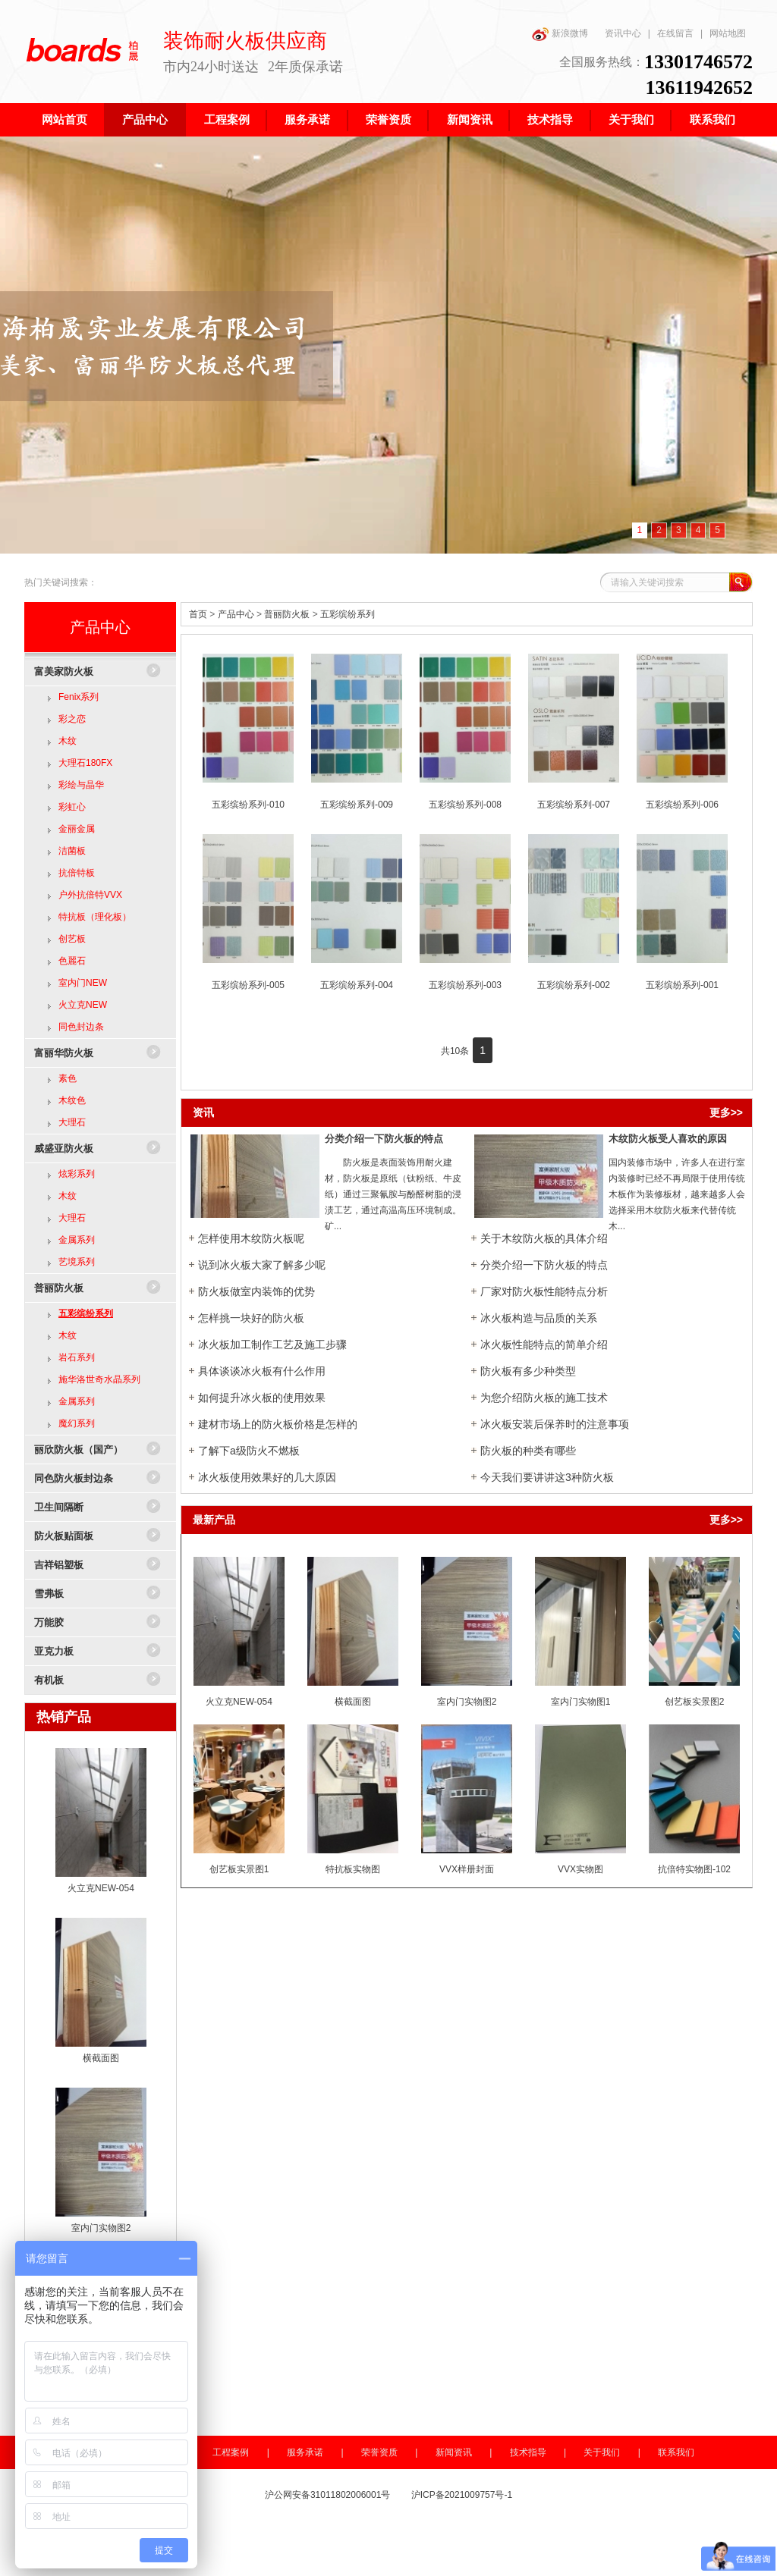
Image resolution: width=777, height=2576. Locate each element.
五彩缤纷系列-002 (573, 985)
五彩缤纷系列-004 (356, 985)
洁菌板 (72, 851)
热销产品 (63, 1716)
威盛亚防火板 (63, 1148)
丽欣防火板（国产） (78, 1449)
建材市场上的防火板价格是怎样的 (277, 1424)
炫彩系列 (76, 1174)
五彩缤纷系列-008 (465, 804)
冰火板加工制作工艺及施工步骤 (272, 1344)
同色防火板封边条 (73, 1478)
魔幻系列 (76, 1423)
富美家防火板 (63, 671)
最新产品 (214, 1520)
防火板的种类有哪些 (528, 1451)
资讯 (203, 1112)
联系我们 (712, 120)
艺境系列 (76, 1262)
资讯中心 (623, 33)
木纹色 (72, 1100)
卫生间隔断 (58, 1507)
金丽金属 (76, 829)
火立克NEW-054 (101, 1888)
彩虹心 (72, 807)
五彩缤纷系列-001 (682, 985)
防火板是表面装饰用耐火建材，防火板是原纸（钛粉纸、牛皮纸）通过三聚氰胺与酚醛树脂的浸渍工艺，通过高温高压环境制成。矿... (393, 1194)
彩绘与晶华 (81, 785)
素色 (67, 1078)
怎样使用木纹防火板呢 (251, 1238)
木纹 (67, 741)
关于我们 (631, 120)
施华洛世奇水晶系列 (99, 1379)
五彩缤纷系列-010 (248, 804)
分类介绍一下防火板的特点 (384, 1138)
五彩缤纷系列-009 (356, 804)
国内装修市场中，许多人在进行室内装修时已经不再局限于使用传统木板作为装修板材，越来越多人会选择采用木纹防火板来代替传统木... (677, 1194)
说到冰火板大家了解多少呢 (262, 1265)
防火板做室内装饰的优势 (256, 1291)
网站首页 (64, 120)
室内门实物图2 (101, 2228)
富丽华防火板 (63, 1053)
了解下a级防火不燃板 (249, 1451)
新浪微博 (570, 33)
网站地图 (727, 33)
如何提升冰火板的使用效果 (262, 1398)
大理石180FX (85, 763)
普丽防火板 (58, 1288)
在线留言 (675, 33)
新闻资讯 (469, 120)
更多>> (726, 1112)
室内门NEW (82, 982)
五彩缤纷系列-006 (682, 804)
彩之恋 (72, 719)
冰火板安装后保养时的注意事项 (554, 1424)
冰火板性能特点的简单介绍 (544, 1344)
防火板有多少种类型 (528, 1371)
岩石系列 (76, 1357)
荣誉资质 (388, 120)
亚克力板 (54, 1651)
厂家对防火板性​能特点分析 (544, 1291)
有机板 (49, 1680)
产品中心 (145, 120)
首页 (198, 614)
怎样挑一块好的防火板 (251, 1318)
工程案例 (227, 120)
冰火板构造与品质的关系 (538, 1318)
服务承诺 (307, 120)
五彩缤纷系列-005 (248, 985)
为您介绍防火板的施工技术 (544, 1398)
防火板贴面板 (63, 1536)
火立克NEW (82, 1004)
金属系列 (76, 1240)
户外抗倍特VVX (90, 895)
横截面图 (101, 2058)
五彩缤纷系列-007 (573, 804)
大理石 (72, 1122)
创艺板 (72, 938)
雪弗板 (49, 1593)
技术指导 (550, 120)
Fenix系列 (78, 697)
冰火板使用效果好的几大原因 (267, 1477)
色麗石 (72, 960)
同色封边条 (81, 1026)
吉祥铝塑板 (58, 1564)
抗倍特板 (76, 873)
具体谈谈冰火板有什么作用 (262, 1371)
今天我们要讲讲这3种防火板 (547, 1477)
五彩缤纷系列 (85, 1313)
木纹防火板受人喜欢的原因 (668, 1138)
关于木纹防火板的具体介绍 (544, 1238)
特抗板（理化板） (94, 916)
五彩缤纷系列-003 (465, 985)
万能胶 (49, 1622)
